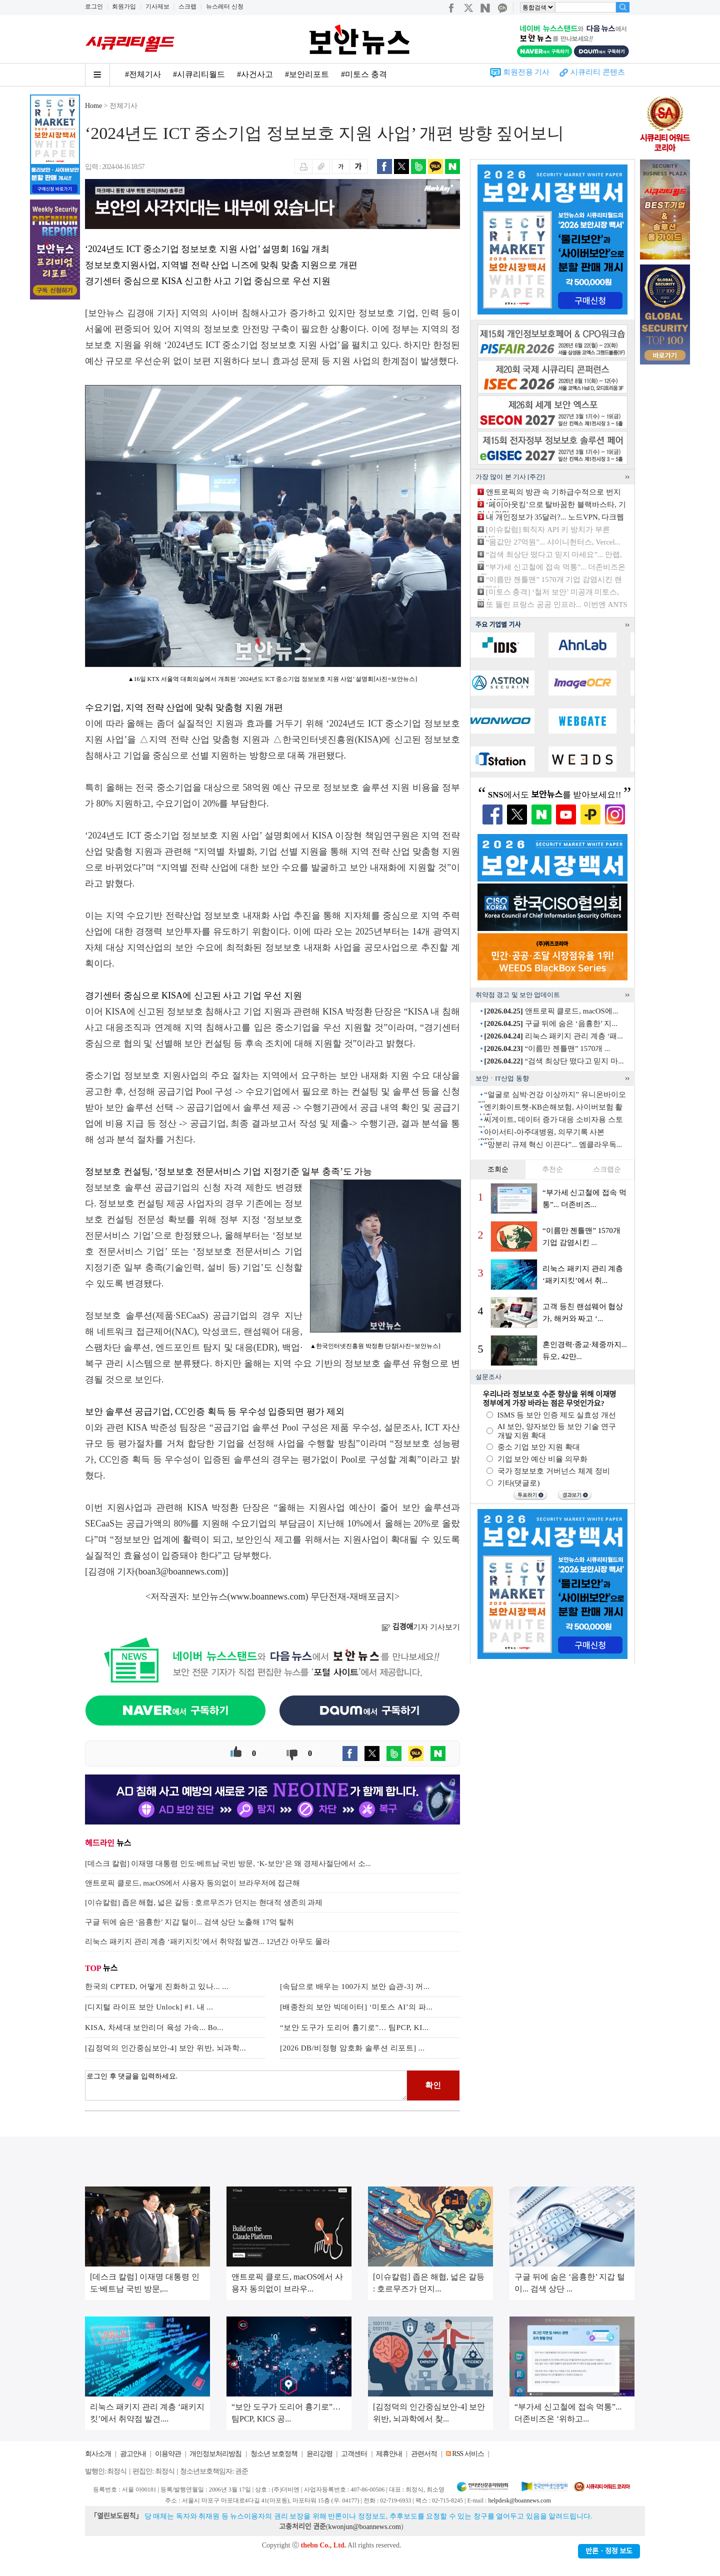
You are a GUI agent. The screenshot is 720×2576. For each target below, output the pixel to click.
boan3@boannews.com (180, 1571)
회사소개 (98, 2454)
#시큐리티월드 (199, 74)
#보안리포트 (307, 74)
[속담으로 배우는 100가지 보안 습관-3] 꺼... (355, 1986)
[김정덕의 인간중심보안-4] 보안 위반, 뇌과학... (165, 2048)
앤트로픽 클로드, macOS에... (551, 1011)
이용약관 (168, 2454)
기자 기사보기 (421, 1627)
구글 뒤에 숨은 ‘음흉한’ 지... (550, 1024)
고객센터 (354, 2454)
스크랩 (187, 6)
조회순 (498, 1169)
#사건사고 (255, 74)
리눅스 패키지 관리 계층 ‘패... (553, 1036)
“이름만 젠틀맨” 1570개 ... (547, 1048)
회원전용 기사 (526, 72)
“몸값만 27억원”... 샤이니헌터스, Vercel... (553, 542)
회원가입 (124, 6)
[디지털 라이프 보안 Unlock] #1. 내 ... (149, 2007)
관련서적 (424, 2454)
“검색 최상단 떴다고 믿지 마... (554, 1061)
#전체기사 (143, 74)
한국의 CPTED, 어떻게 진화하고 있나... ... (156, 1986)
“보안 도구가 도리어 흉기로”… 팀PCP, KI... (354, 2028)
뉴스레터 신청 (225, 6)
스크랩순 (607, 1169)
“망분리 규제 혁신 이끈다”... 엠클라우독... (553, 1144)
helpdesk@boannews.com (519, 2500)
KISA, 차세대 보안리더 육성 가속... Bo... (154, 2028)
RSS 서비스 (468, 2454)
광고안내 (133, 2454)
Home (93, 106)
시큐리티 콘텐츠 (597, 72)
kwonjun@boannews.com (364, 2526)
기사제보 (158, 6)
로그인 (94, 6)
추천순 (552, 1169)
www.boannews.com (268, 1597)
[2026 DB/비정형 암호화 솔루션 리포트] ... (352, 2048)
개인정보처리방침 (216, 2454)
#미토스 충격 (364, 74)
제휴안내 (389, 2454)
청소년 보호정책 (274, 2454)
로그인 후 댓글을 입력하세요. (246, 2085)
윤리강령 (319, 2454)
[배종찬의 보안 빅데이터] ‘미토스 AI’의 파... (356, 2007)
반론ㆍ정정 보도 (609, 2551)
